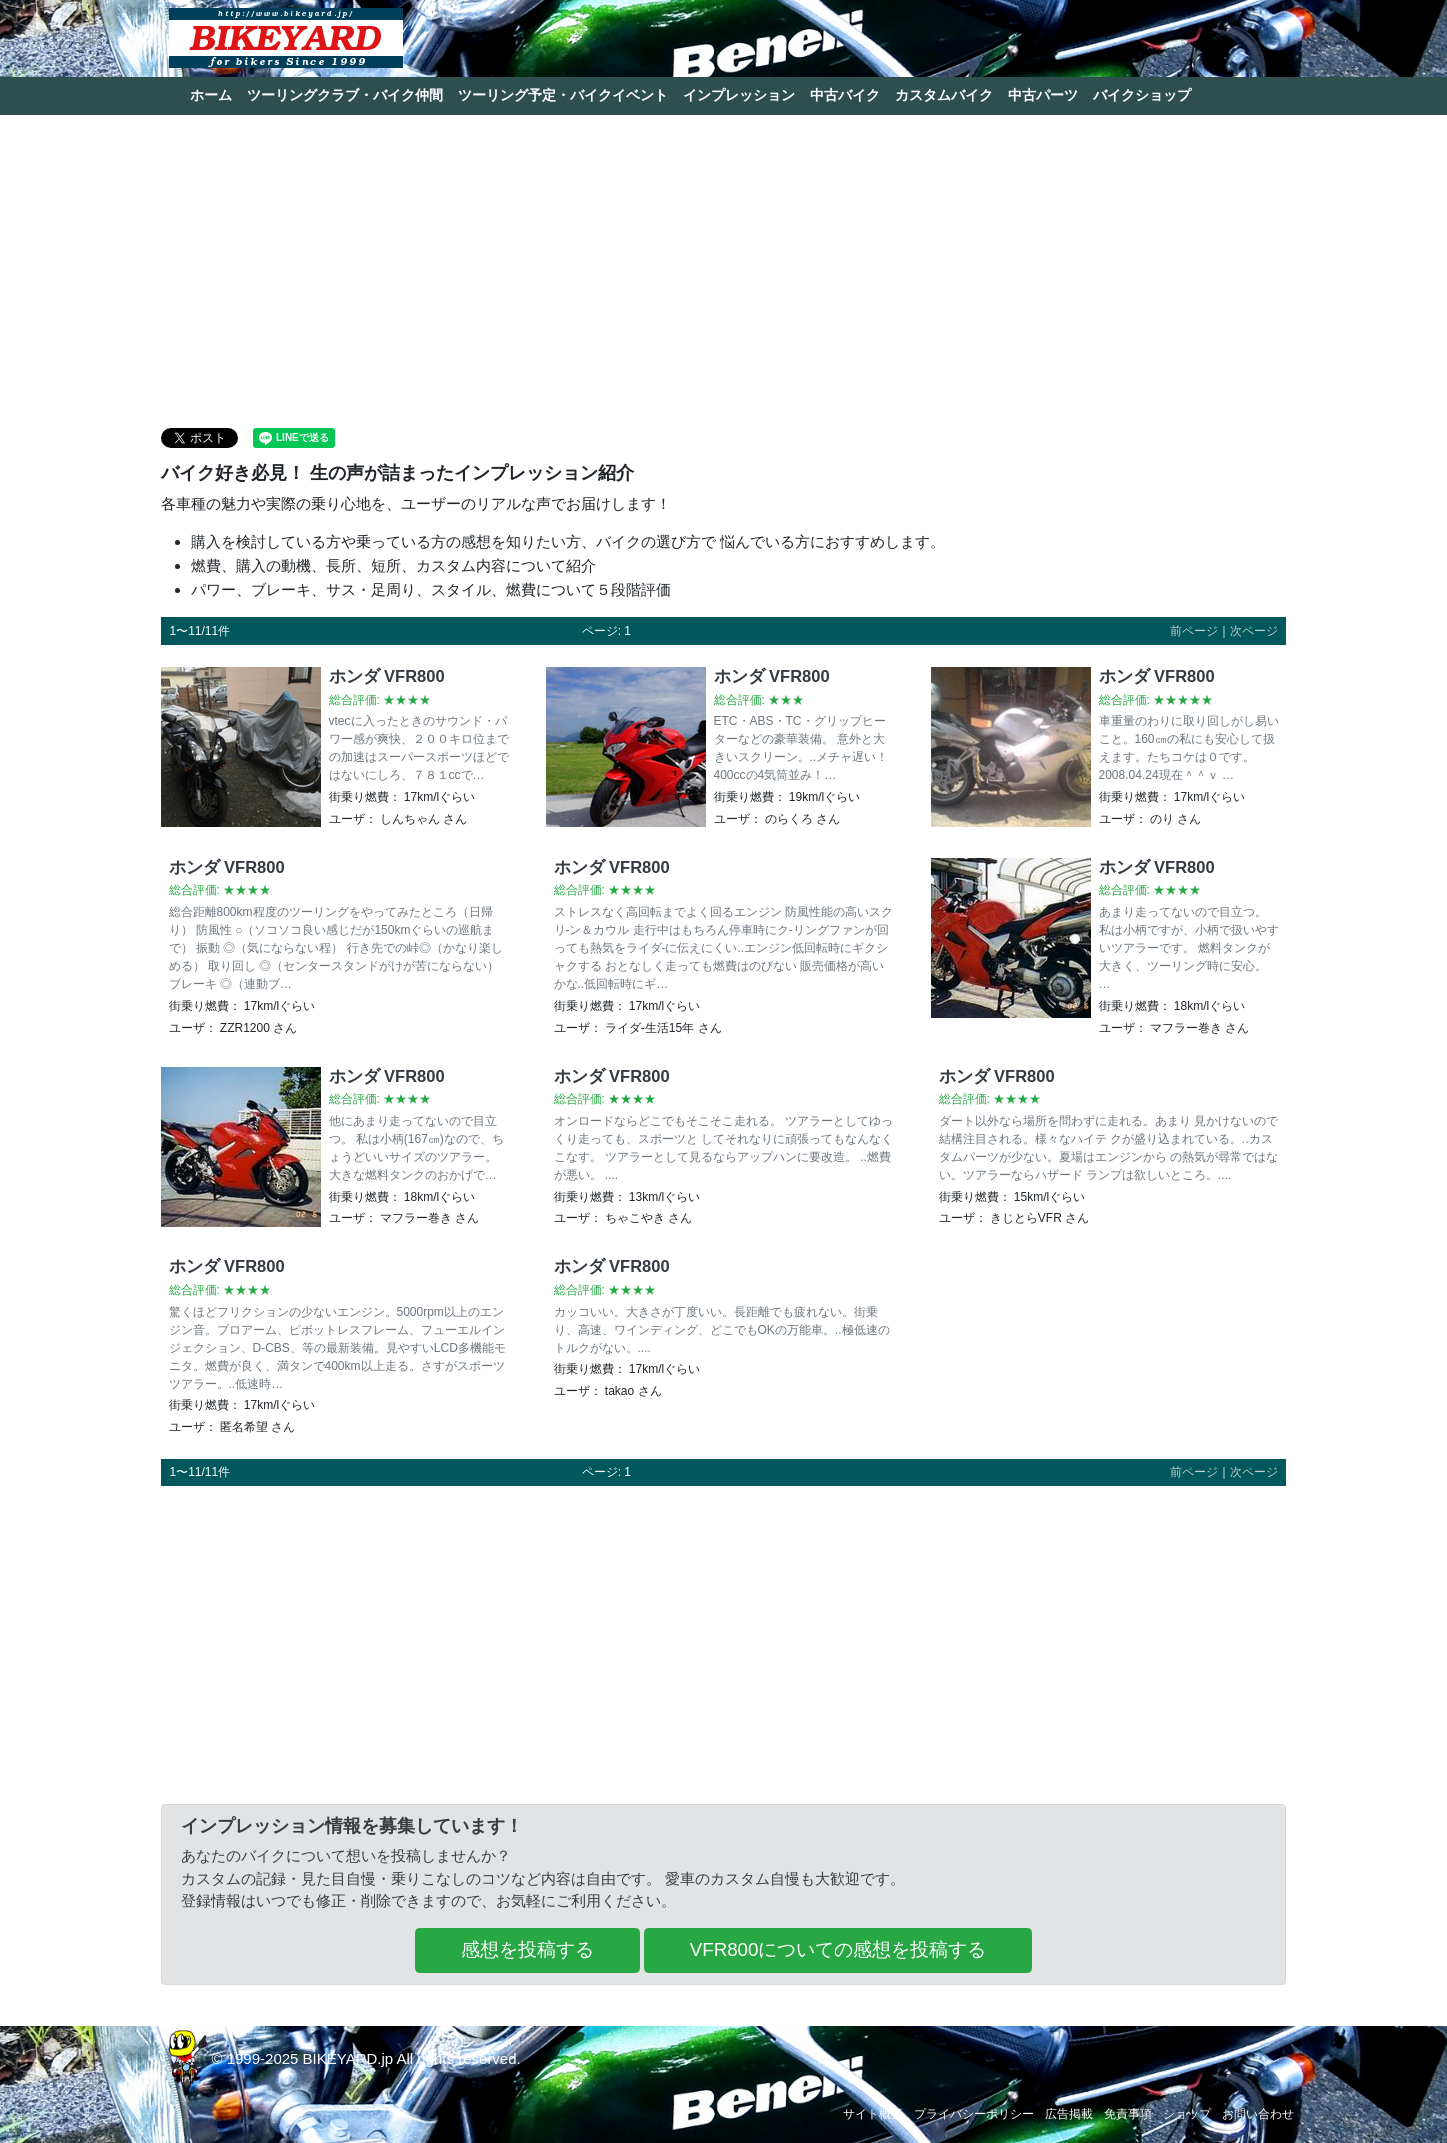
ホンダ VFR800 (387, 676)
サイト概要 (873, 2114)
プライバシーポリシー (974, 2114)
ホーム (211, 95)
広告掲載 (1069, 2114)
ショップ (1187, 2114)
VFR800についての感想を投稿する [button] (838, 1949)
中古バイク (845, 95)
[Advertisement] (724, 270)
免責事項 (1128, 2114)
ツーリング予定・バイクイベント (563, 95)
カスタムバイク (944, 95)
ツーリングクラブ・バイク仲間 (345, 95)
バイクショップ (1142, 95)
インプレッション (739, 95)
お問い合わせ (1258, 2114)
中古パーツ (1043, 95)
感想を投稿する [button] (527, 1949)
